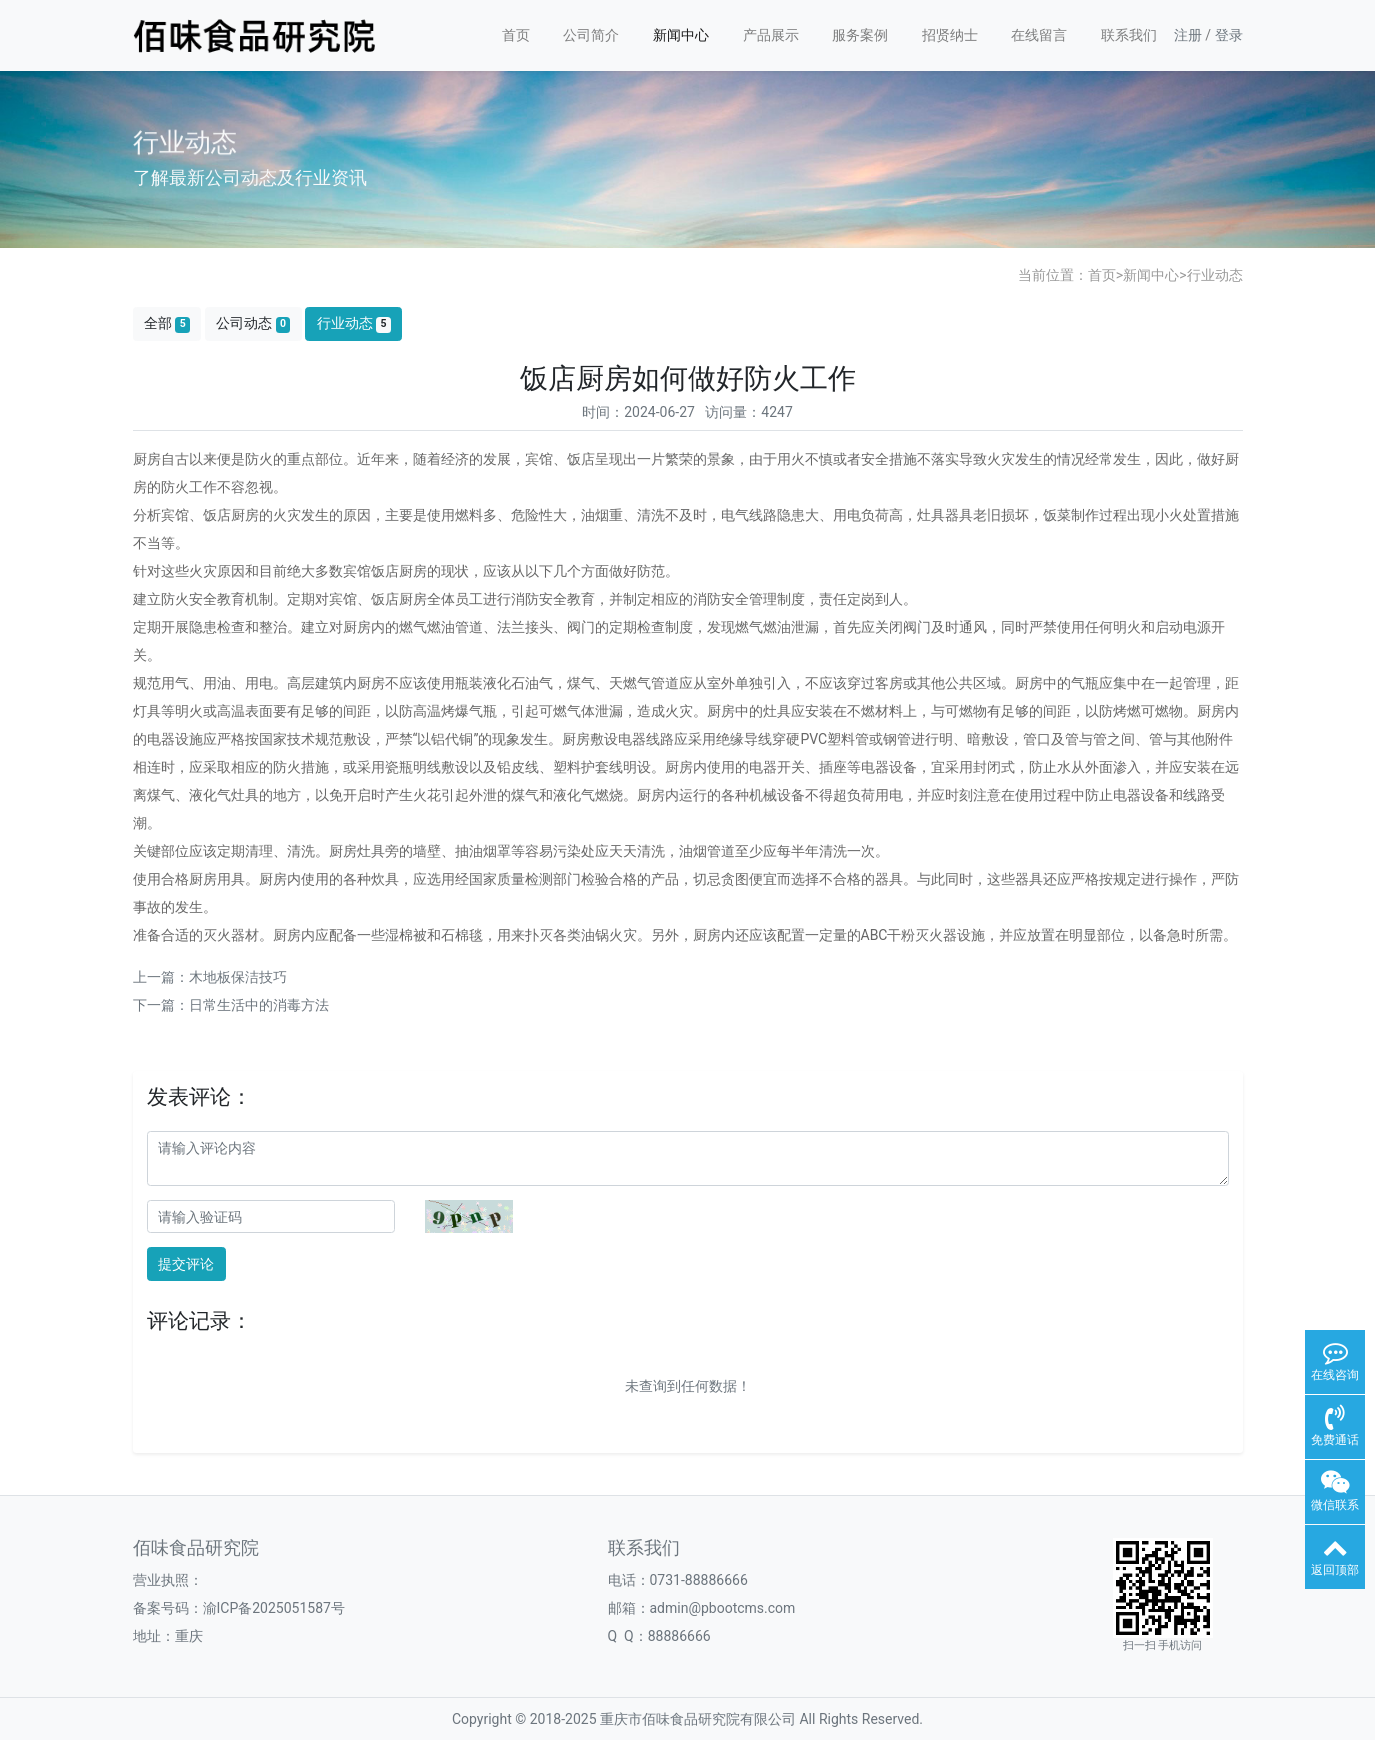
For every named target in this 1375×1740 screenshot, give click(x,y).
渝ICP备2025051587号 (274, 1608)
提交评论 (186, 1264)
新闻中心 (681, 35)
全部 (167, 323)
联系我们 (1129, 35)
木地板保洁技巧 (238, 977)
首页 (516, 35)
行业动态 (1215, 275)
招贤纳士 (950, 35)
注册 (1188, 35)
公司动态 (253, 323)
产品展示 (771, 35)
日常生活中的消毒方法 (259, 1005)
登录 (1229, 35)
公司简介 (591, 35)
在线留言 (1039, 35)
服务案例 (860, 35)
